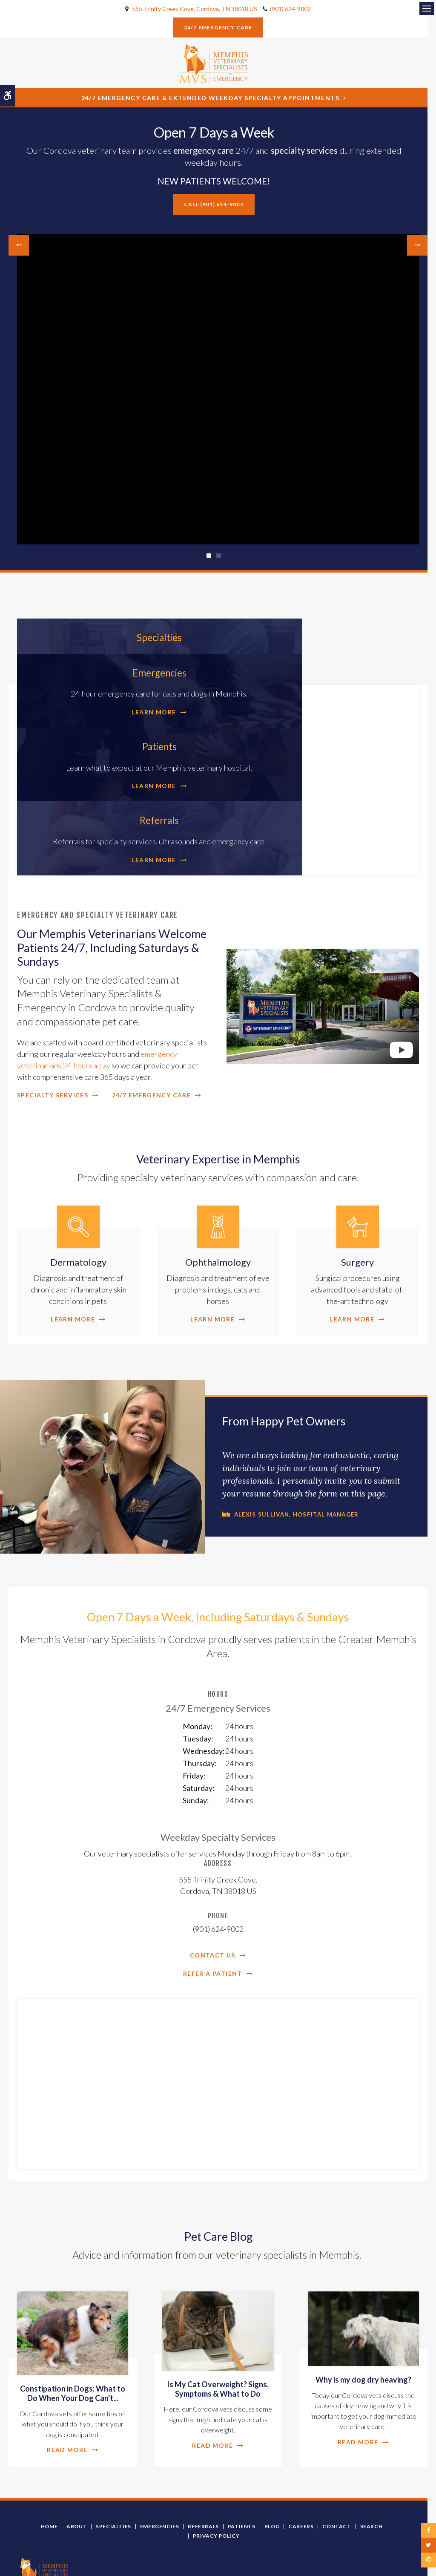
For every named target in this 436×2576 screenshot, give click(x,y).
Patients (118, 722)
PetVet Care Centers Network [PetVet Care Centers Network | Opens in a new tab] (377, 2565)
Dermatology (78, 1175)
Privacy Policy (216, 2449)
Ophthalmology (218, 1175)
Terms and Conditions (41, 2556)
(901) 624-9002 (290, 8)
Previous (19, 245)
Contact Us (212, 1868)
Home (49, 2440)
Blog (271, 2440)
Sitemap (184, 2556)
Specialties (117, 637)
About (76, 2440)
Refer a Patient (212, 1887)
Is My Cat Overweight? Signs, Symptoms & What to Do (218, 2302)
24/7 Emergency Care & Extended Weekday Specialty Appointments (210, 97)
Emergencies (318, 637)
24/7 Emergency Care (218, 27)
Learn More (112, 687)
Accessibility (127, 2556)
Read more (67, 2363)
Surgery (357, 1175)
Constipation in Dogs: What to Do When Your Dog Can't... (72, 2306)
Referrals (318, 722)
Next (417, 245)
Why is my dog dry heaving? (363, 2292)
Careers (300, 2440)
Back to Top (34, 2565)
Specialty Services (52, 1008)
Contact (336, 2440)
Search (371, 2440)
